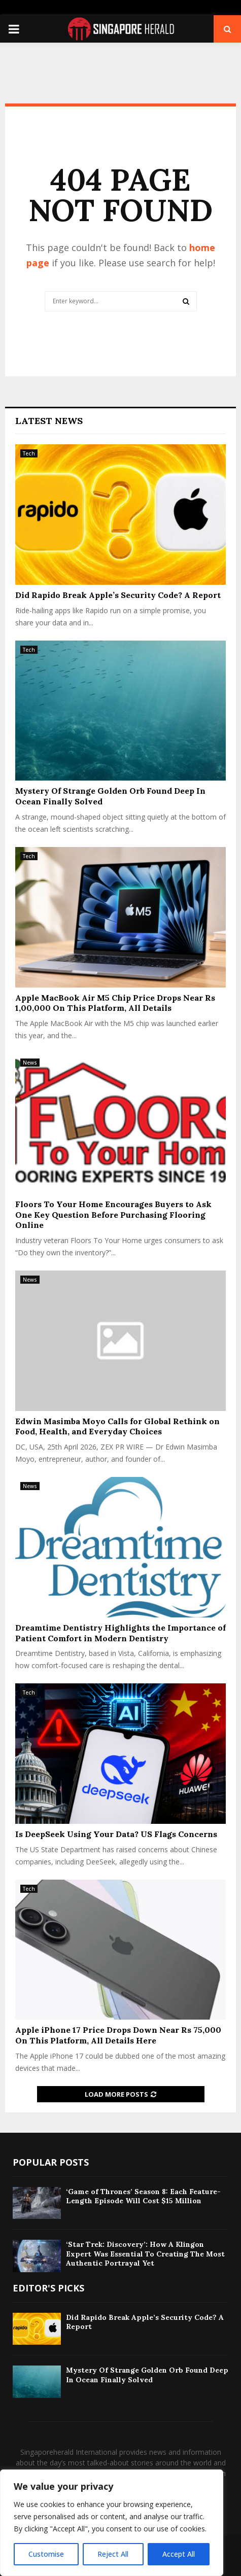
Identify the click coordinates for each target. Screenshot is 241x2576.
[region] (111, 2522)
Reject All (112, 2554)
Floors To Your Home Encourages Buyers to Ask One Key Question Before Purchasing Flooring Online (113, 1214)
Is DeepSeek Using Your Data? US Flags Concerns (116, 1834)
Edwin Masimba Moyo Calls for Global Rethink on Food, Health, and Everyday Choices (117, 1426)
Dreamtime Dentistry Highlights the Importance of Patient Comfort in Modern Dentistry (120, 1632)
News (30, 1062)
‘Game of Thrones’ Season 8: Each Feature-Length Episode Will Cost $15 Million (143, 2196)
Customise (46, 2554)
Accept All (178, 2554)
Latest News (49, 421)
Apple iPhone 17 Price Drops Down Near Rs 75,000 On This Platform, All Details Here (118, 2035)
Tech (29, 453)
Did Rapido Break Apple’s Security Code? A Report (118, 595)
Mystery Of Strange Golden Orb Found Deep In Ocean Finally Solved (147, 2375)
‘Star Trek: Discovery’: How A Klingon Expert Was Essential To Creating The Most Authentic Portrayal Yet (145, 2253)
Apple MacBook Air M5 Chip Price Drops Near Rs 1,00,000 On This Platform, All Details (115, 1003)
